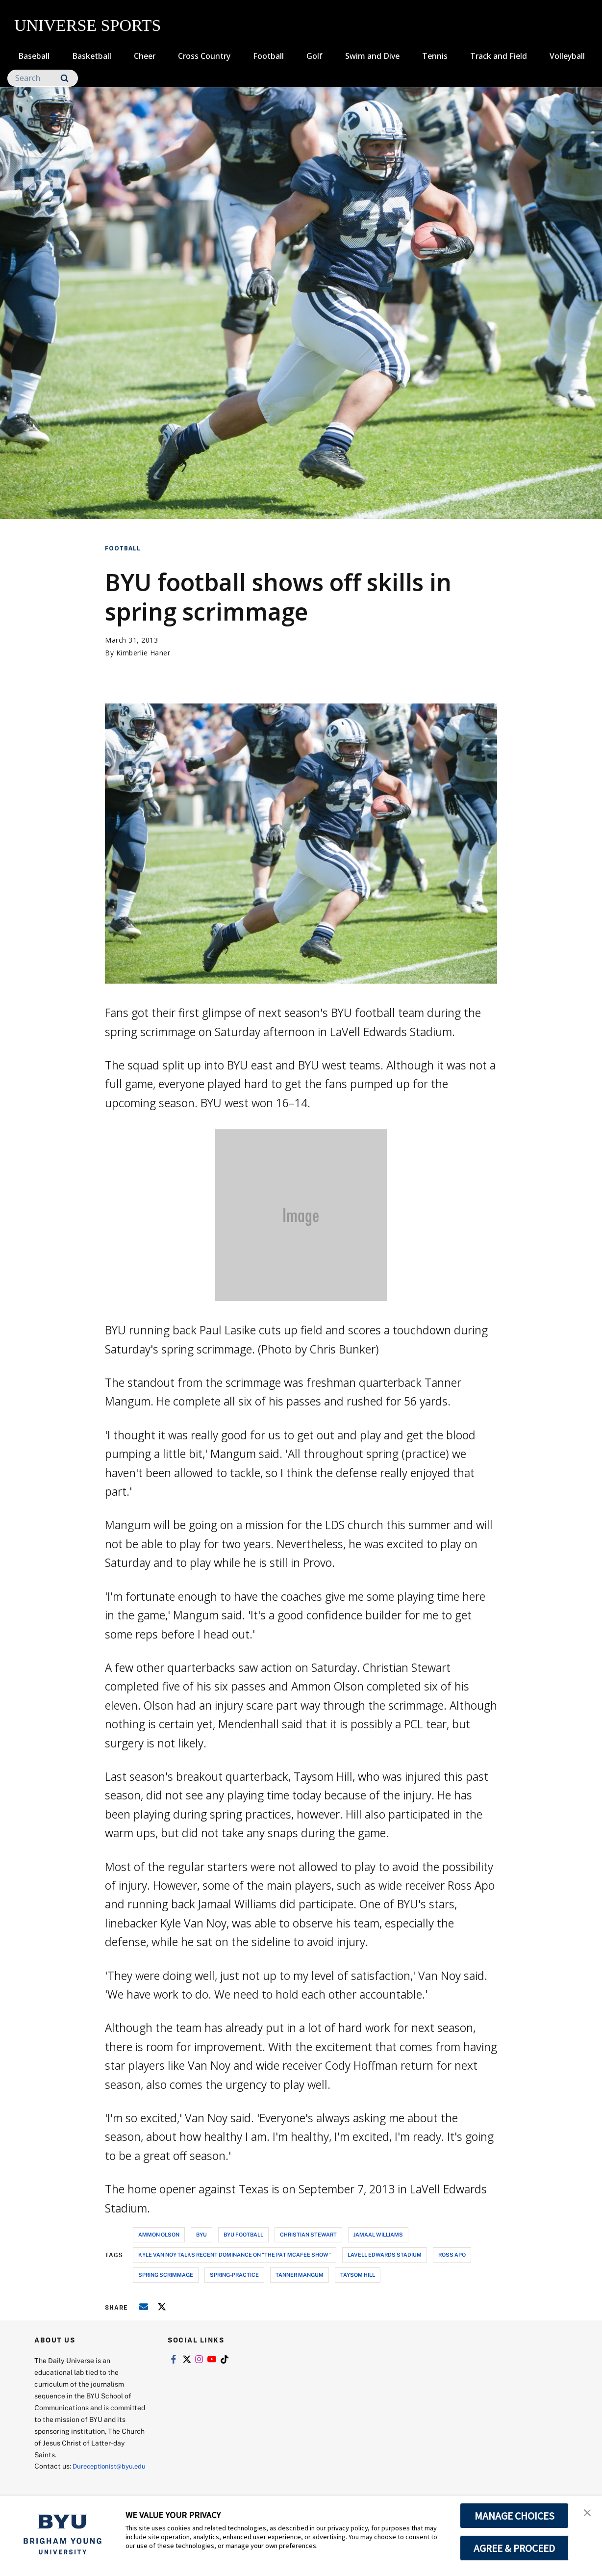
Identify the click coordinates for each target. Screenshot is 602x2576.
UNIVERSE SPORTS (87, 25)
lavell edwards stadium (385, 2254)
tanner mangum (300, 2274)
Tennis (435, 56)
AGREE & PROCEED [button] (514, 2548)
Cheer (144, 56)
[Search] (42, 78)
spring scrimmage (165, 2274)
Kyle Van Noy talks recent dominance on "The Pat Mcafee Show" (234, 2254)
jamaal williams (378, 2234)
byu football (243, 2234)
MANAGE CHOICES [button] (514, 2516)
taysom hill (357, 2274)
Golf (314, 56)
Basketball (91, 56)
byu (201, 2234)
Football (268, 56)
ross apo (452, 2254)
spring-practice (234, 2274)
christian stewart (308, 2234)
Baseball (34, 56)
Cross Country (204, 56)
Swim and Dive (372, 56)
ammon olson (158, 2234)
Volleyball (567, 56)
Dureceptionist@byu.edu (73, 2477)
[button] (586, 2513)
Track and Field (498, 56)
